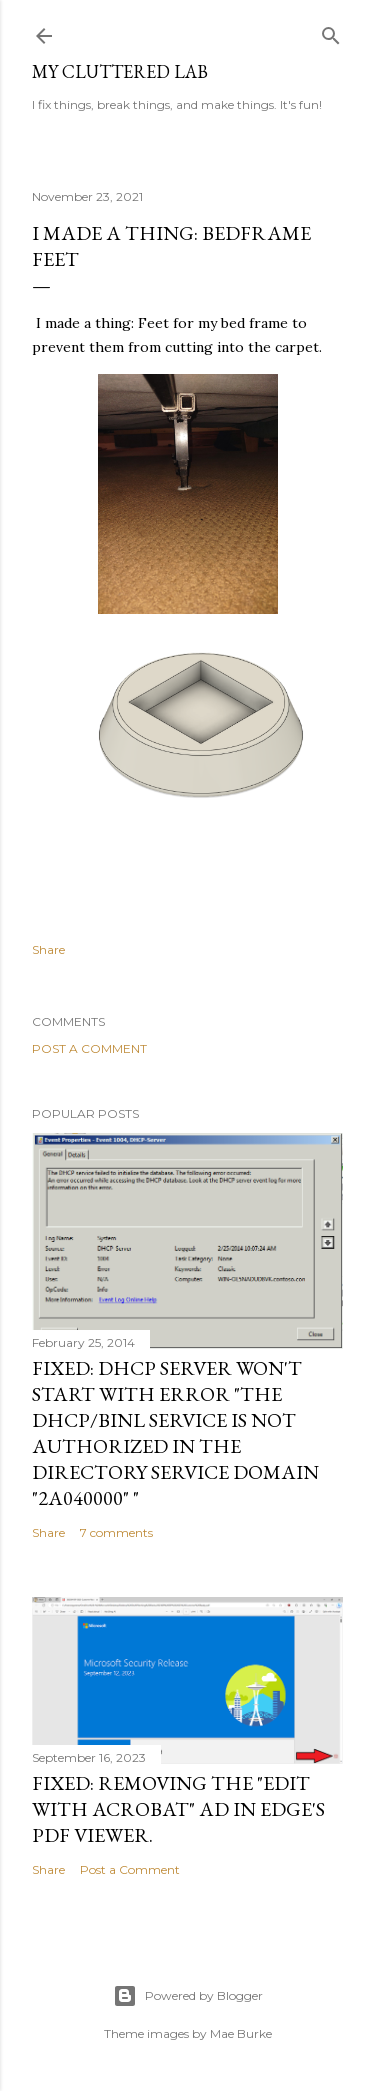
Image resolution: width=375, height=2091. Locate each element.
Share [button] (48, 949)
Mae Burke (241, 2033)
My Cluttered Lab (120, 71)
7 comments (116, 1532)
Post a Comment (89, 1048)
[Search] (331, 31)
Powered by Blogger (188, 1996)
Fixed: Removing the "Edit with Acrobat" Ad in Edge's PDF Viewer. (178, 1809)
